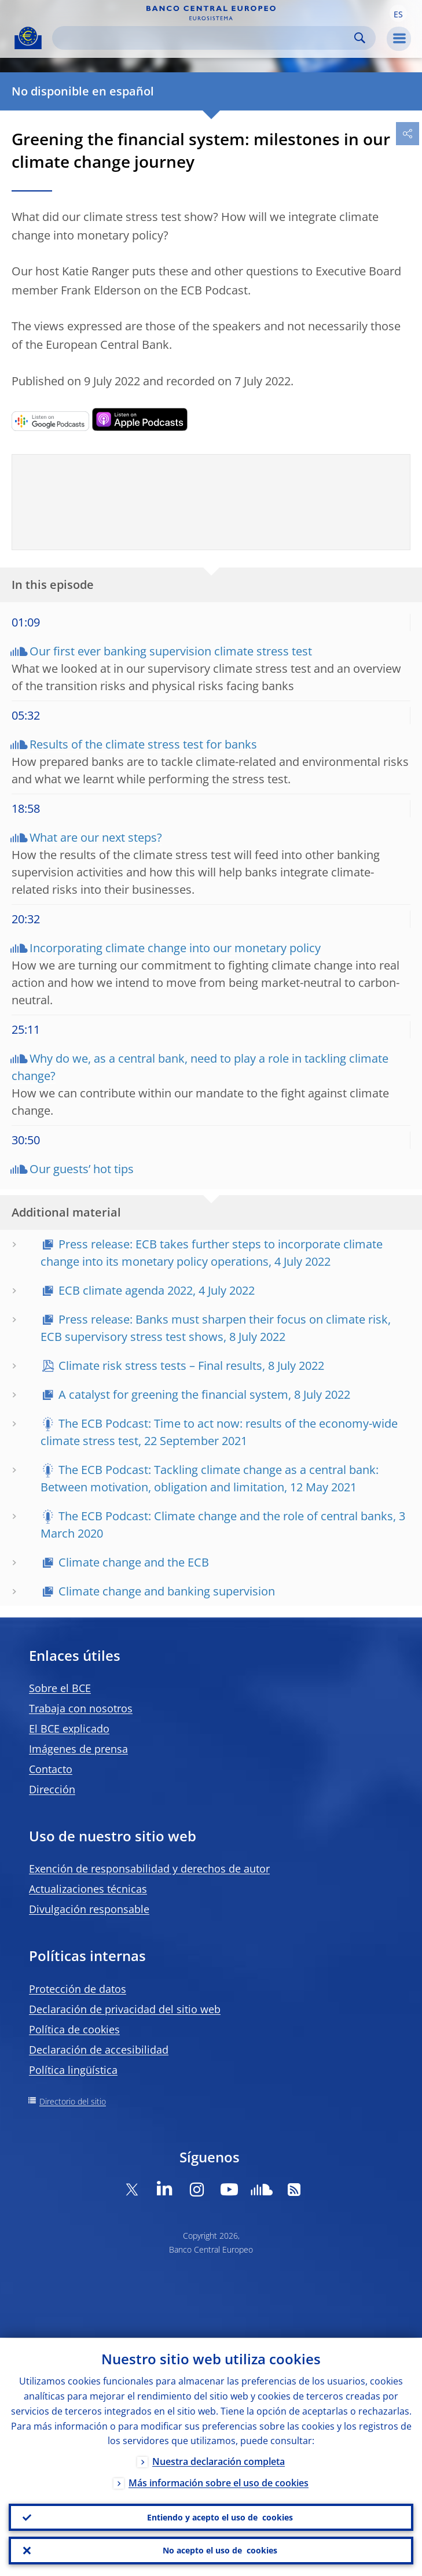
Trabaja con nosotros (81, 1708)
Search (359, 38)
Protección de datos (77, 1989)
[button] (398, 13)
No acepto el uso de (220, 2550)
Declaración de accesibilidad (98, 2050)
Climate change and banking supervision (166, 1591)
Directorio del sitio (72, 2101)
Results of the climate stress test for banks (143, 744)
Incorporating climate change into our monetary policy (175, 948)
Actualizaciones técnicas (88, 1889)
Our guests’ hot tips (82, 1169)
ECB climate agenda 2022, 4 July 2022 (156, 1290)
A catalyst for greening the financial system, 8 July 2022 (204, 1394)
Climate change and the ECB (133, 1562)
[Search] (204, 38)
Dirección (52, 1789)
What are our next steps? (96, 837)
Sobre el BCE (60, 1688)
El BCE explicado (69, 1728)
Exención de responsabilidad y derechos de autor (149, 1868)
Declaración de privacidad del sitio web (125, 2009)
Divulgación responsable (89, 1909)
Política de (74, 2029)
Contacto (50, 1769)
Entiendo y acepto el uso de (220, 2517)
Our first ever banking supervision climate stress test (171, 651)
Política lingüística (73, 2070)
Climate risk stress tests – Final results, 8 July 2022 (191, 1365)
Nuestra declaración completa (218, 2461)
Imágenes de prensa (78, 1749)
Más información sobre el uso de (219, 2483)
